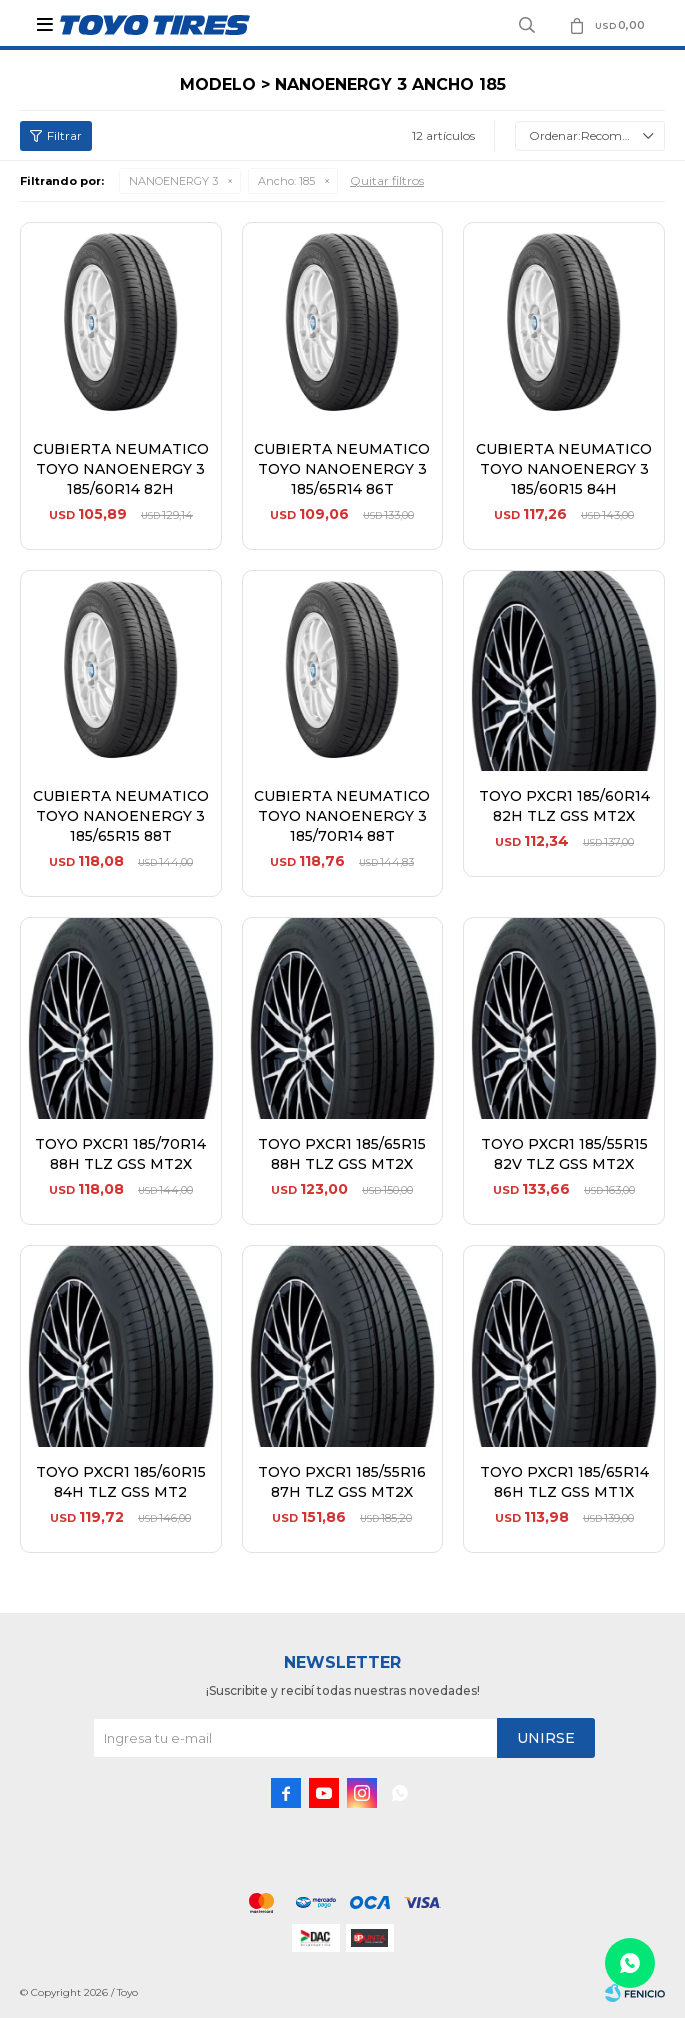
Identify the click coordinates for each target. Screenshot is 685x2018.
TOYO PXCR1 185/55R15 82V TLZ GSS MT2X (564, 1154)
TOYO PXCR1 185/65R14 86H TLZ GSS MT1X (564, 1482)
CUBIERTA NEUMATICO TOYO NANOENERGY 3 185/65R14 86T (342, 469)
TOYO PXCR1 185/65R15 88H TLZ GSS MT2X (342, 1154)
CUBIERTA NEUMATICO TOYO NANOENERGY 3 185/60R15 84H (564, 469)
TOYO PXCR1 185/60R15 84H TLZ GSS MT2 (121, 1482)
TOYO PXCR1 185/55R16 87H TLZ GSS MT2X (342, 1482)
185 (286, 181)
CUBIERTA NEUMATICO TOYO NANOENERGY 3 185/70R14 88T (342, 816)
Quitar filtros (387, 180)
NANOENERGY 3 (173, 181)
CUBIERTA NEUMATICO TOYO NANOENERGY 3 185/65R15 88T (121, 816)
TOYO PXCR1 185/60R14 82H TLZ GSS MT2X (564, 806)
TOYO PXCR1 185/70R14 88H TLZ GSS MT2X (120, 1154)
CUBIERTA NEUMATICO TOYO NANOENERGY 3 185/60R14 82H (121, 469)
